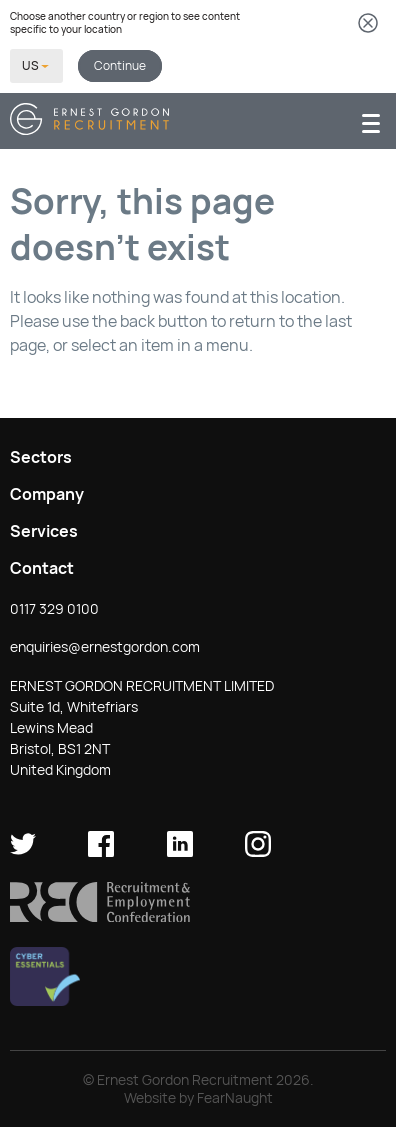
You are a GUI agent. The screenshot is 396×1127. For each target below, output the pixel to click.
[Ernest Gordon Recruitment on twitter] (23, 852)
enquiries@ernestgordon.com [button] (105, 647)
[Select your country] (36, 66)
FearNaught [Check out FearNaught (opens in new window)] (235, 1098)
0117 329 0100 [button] (54, 609)
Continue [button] (120, 66)
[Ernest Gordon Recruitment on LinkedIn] (180, 852)
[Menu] (371, 121)
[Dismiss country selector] (368, 24)
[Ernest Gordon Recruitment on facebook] (101, 852)
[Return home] (89, 129)
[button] (100, 917)
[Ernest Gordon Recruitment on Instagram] (258, 852)
